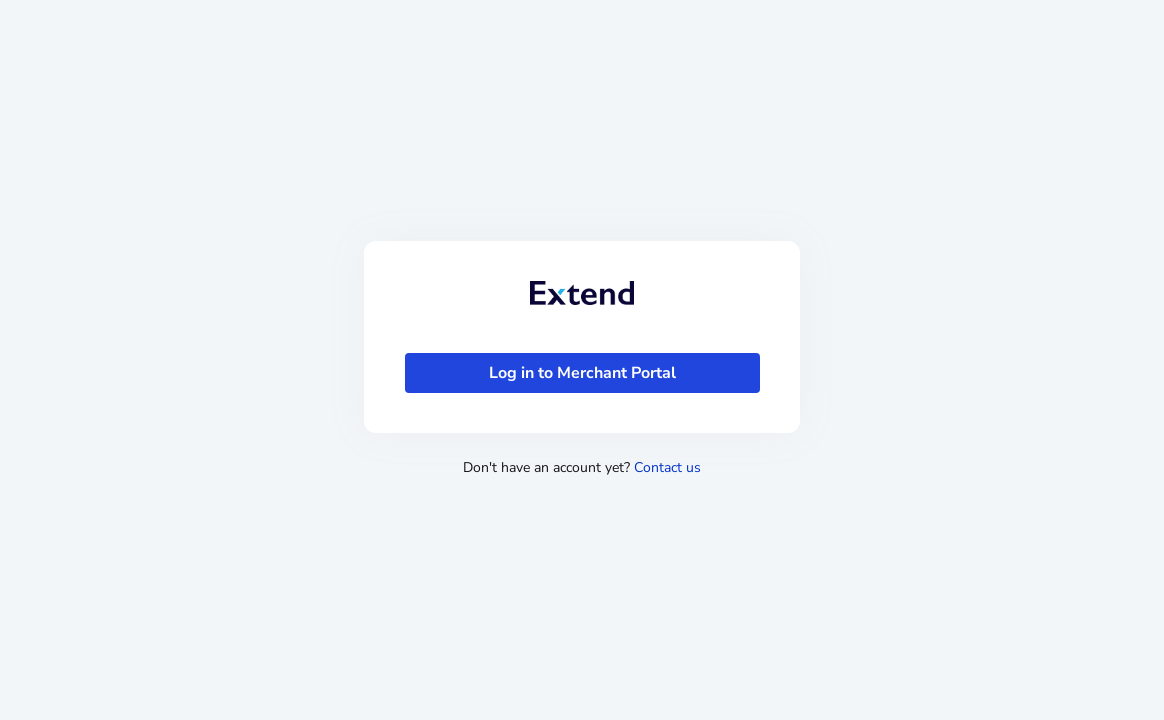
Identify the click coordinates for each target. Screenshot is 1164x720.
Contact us (667, 467)
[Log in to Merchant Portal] (582, 373)
